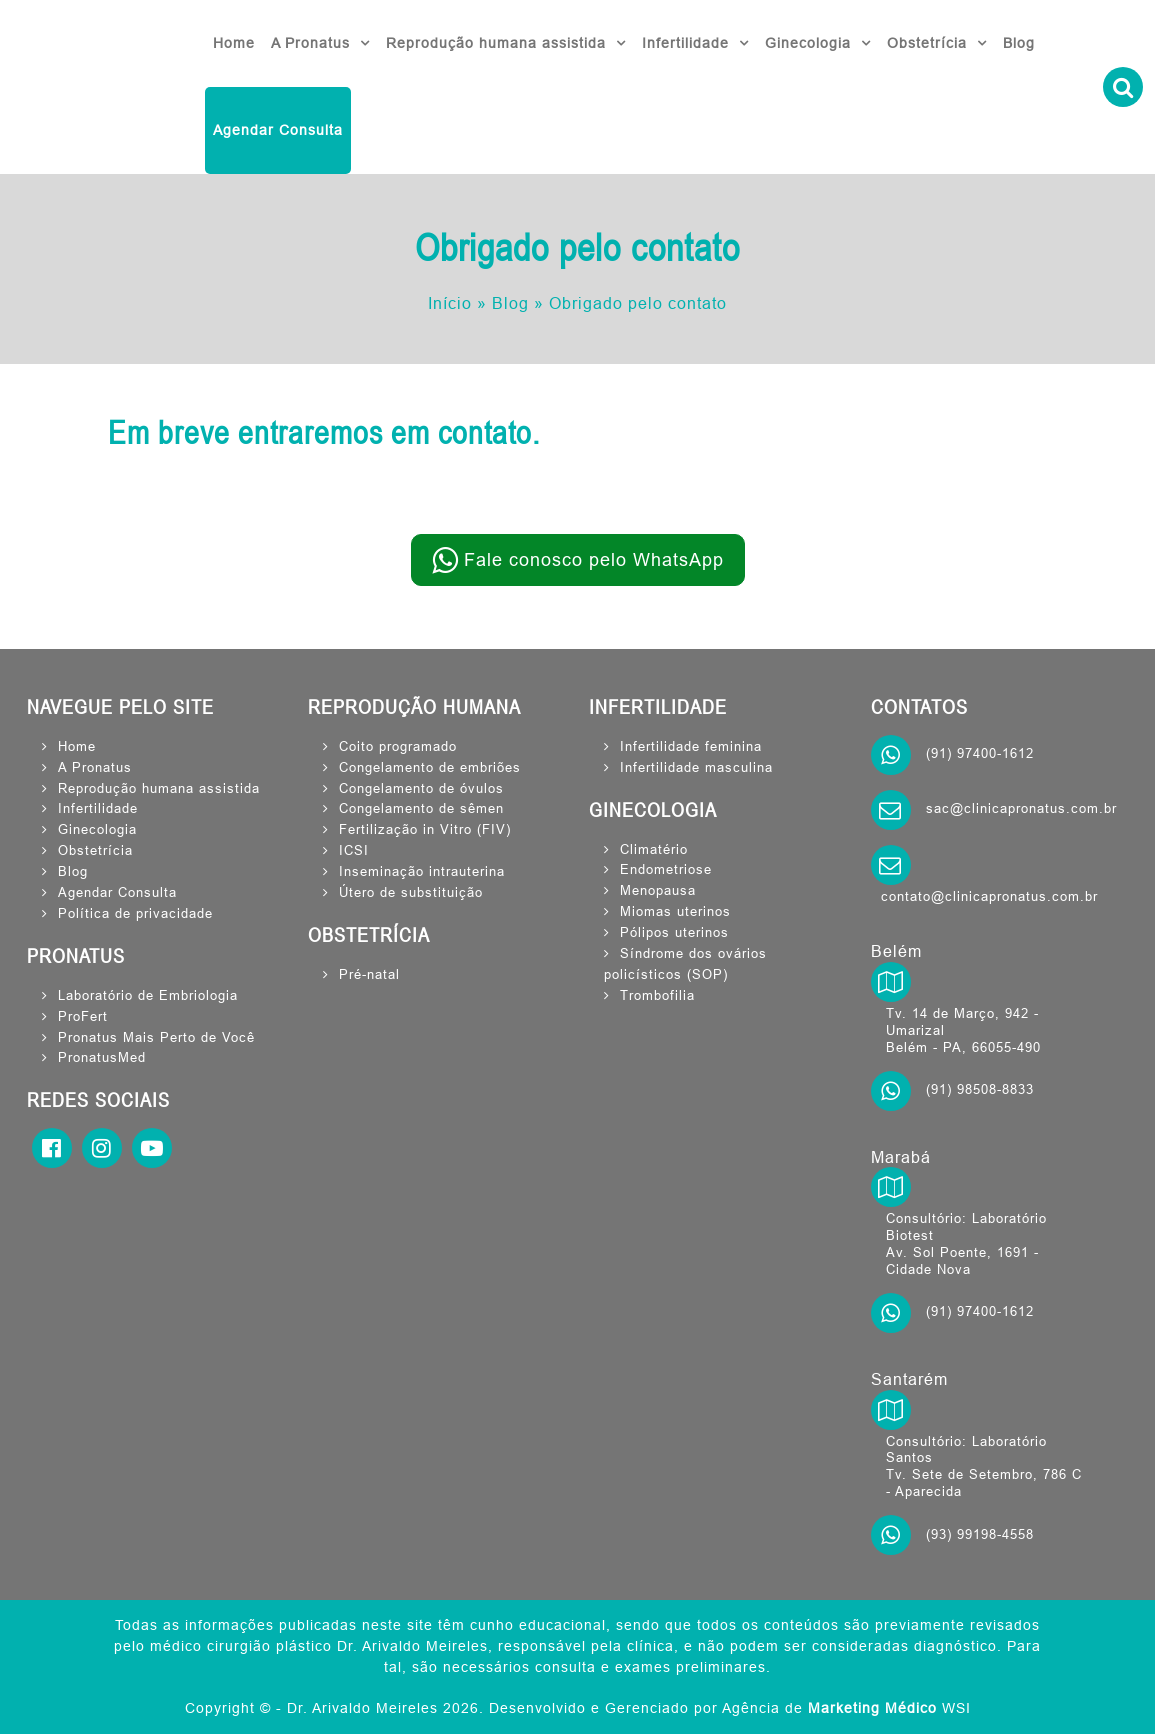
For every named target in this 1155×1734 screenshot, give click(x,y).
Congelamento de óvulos (421, 788)
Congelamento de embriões (430, 767)
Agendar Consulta (278, 130)
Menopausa (658, 890)
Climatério (654, 849)
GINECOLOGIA (653, 810)
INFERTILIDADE (658, 707)
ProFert (83, 1016)
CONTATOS (919, 707)
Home (234, 43)
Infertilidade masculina (696, 767)
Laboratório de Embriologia (148, 995)
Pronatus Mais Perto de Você (156, 1037)
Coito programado (398, 746)
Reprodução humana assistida (496, 43)
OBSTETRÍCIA (369, 935)
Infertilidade (685, 43)
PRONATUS (76, 956)
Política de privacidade (135, 913)
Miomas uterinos (675, 911)
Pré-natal (369, 974)
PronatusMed (102, 1057)
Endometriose (666, 869)
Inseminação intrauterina (422, 871)
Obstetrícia (927, 43)
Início (450, 303)
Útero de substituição (411, 892)
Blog (1019, 43)
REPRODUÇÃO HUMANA (414, 707)
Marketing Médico (872, 1708)
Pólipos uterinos (674, 932)
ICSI (354, 850)
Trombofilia (657, 995)
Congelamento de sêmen (421, 808)
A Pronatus (310, 43)
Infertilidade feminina (691, 746)
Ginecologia (808, 43)
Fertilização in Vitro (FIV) (425, 829)
